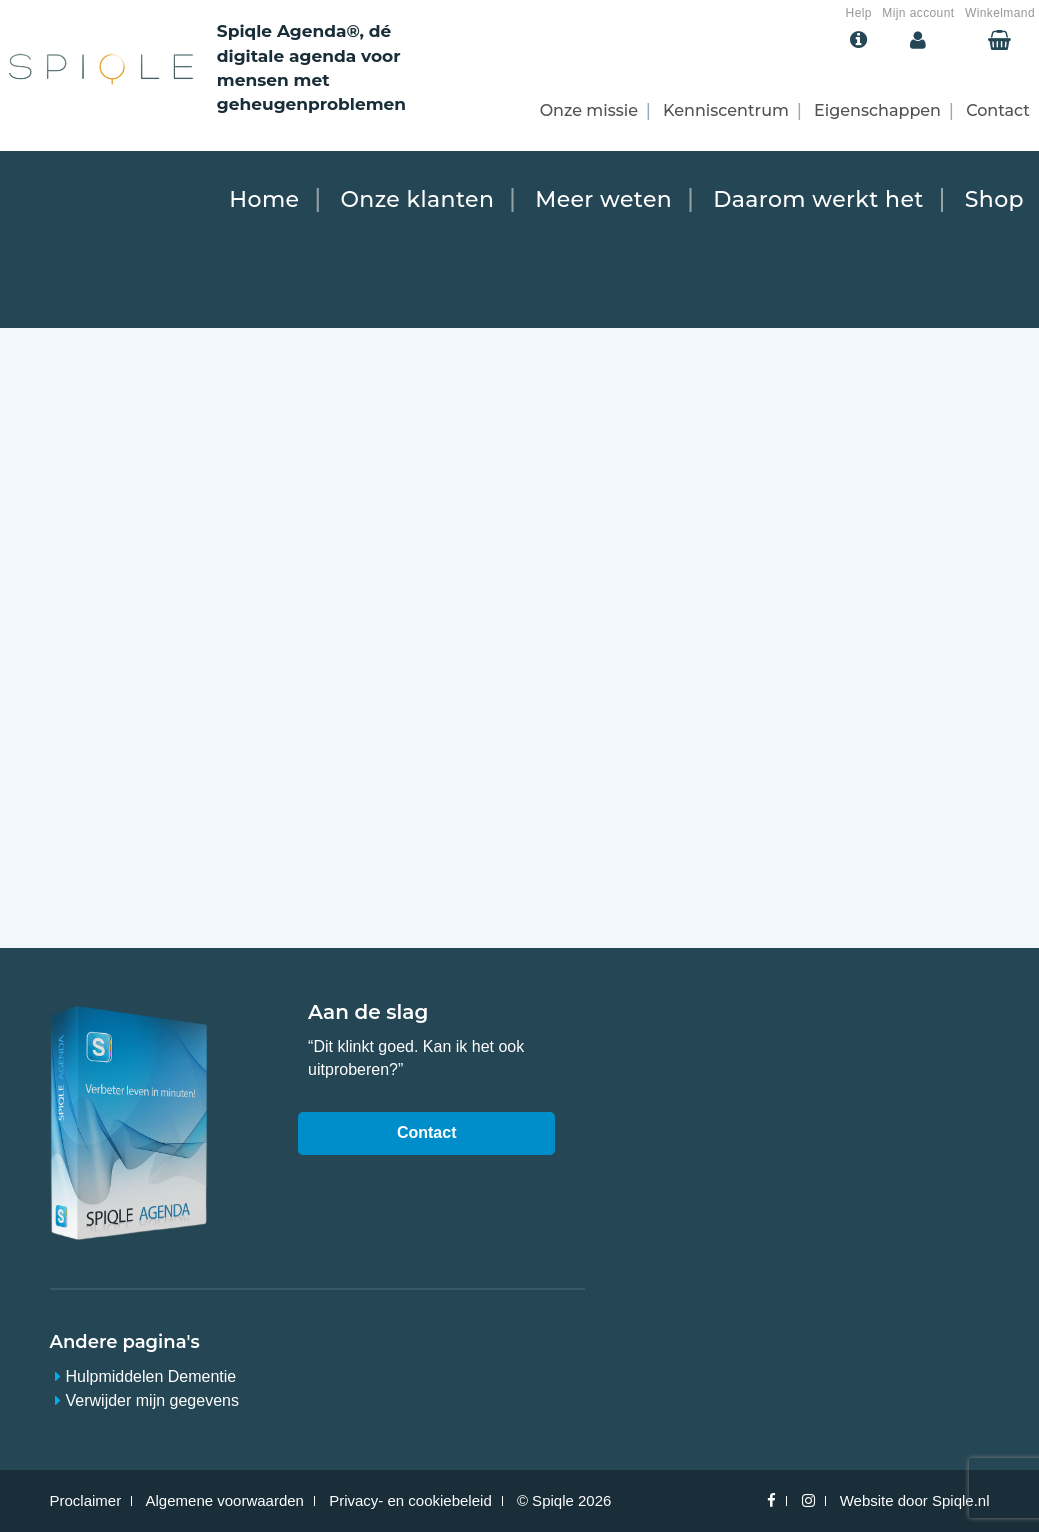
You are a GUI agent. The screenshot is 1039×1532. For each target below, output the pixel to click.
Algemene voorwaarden (225, 1500)
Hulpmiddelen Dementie (151, 1376)
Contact (998, 110)
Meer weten (603, 199)
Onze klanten (417, 199)
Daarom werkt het (818, 199)
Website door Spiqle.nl (915, 1500)
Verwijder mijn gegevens (152, 1400)
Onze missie (589, 110)
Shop (994, 199)
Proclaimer (86, 1500)
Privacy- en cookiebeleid (410, 1500)
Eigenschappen (877, 110)
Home (264, 199)
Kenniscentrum (726, 110)
